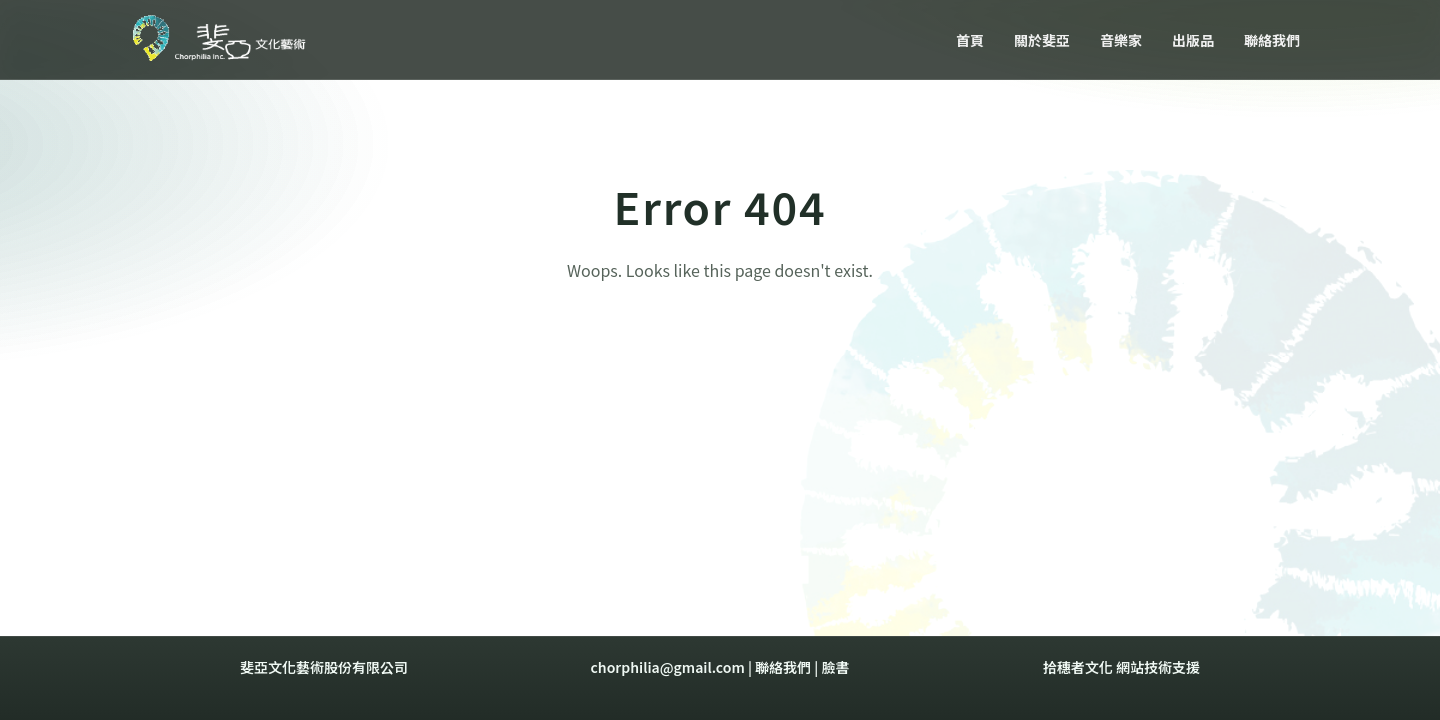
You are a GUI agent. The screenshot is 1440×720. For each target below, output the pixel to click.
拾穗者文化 (1078, 667)
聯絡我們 (783, 667)
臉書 (835, 667)
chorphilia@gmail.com (668, 667)
